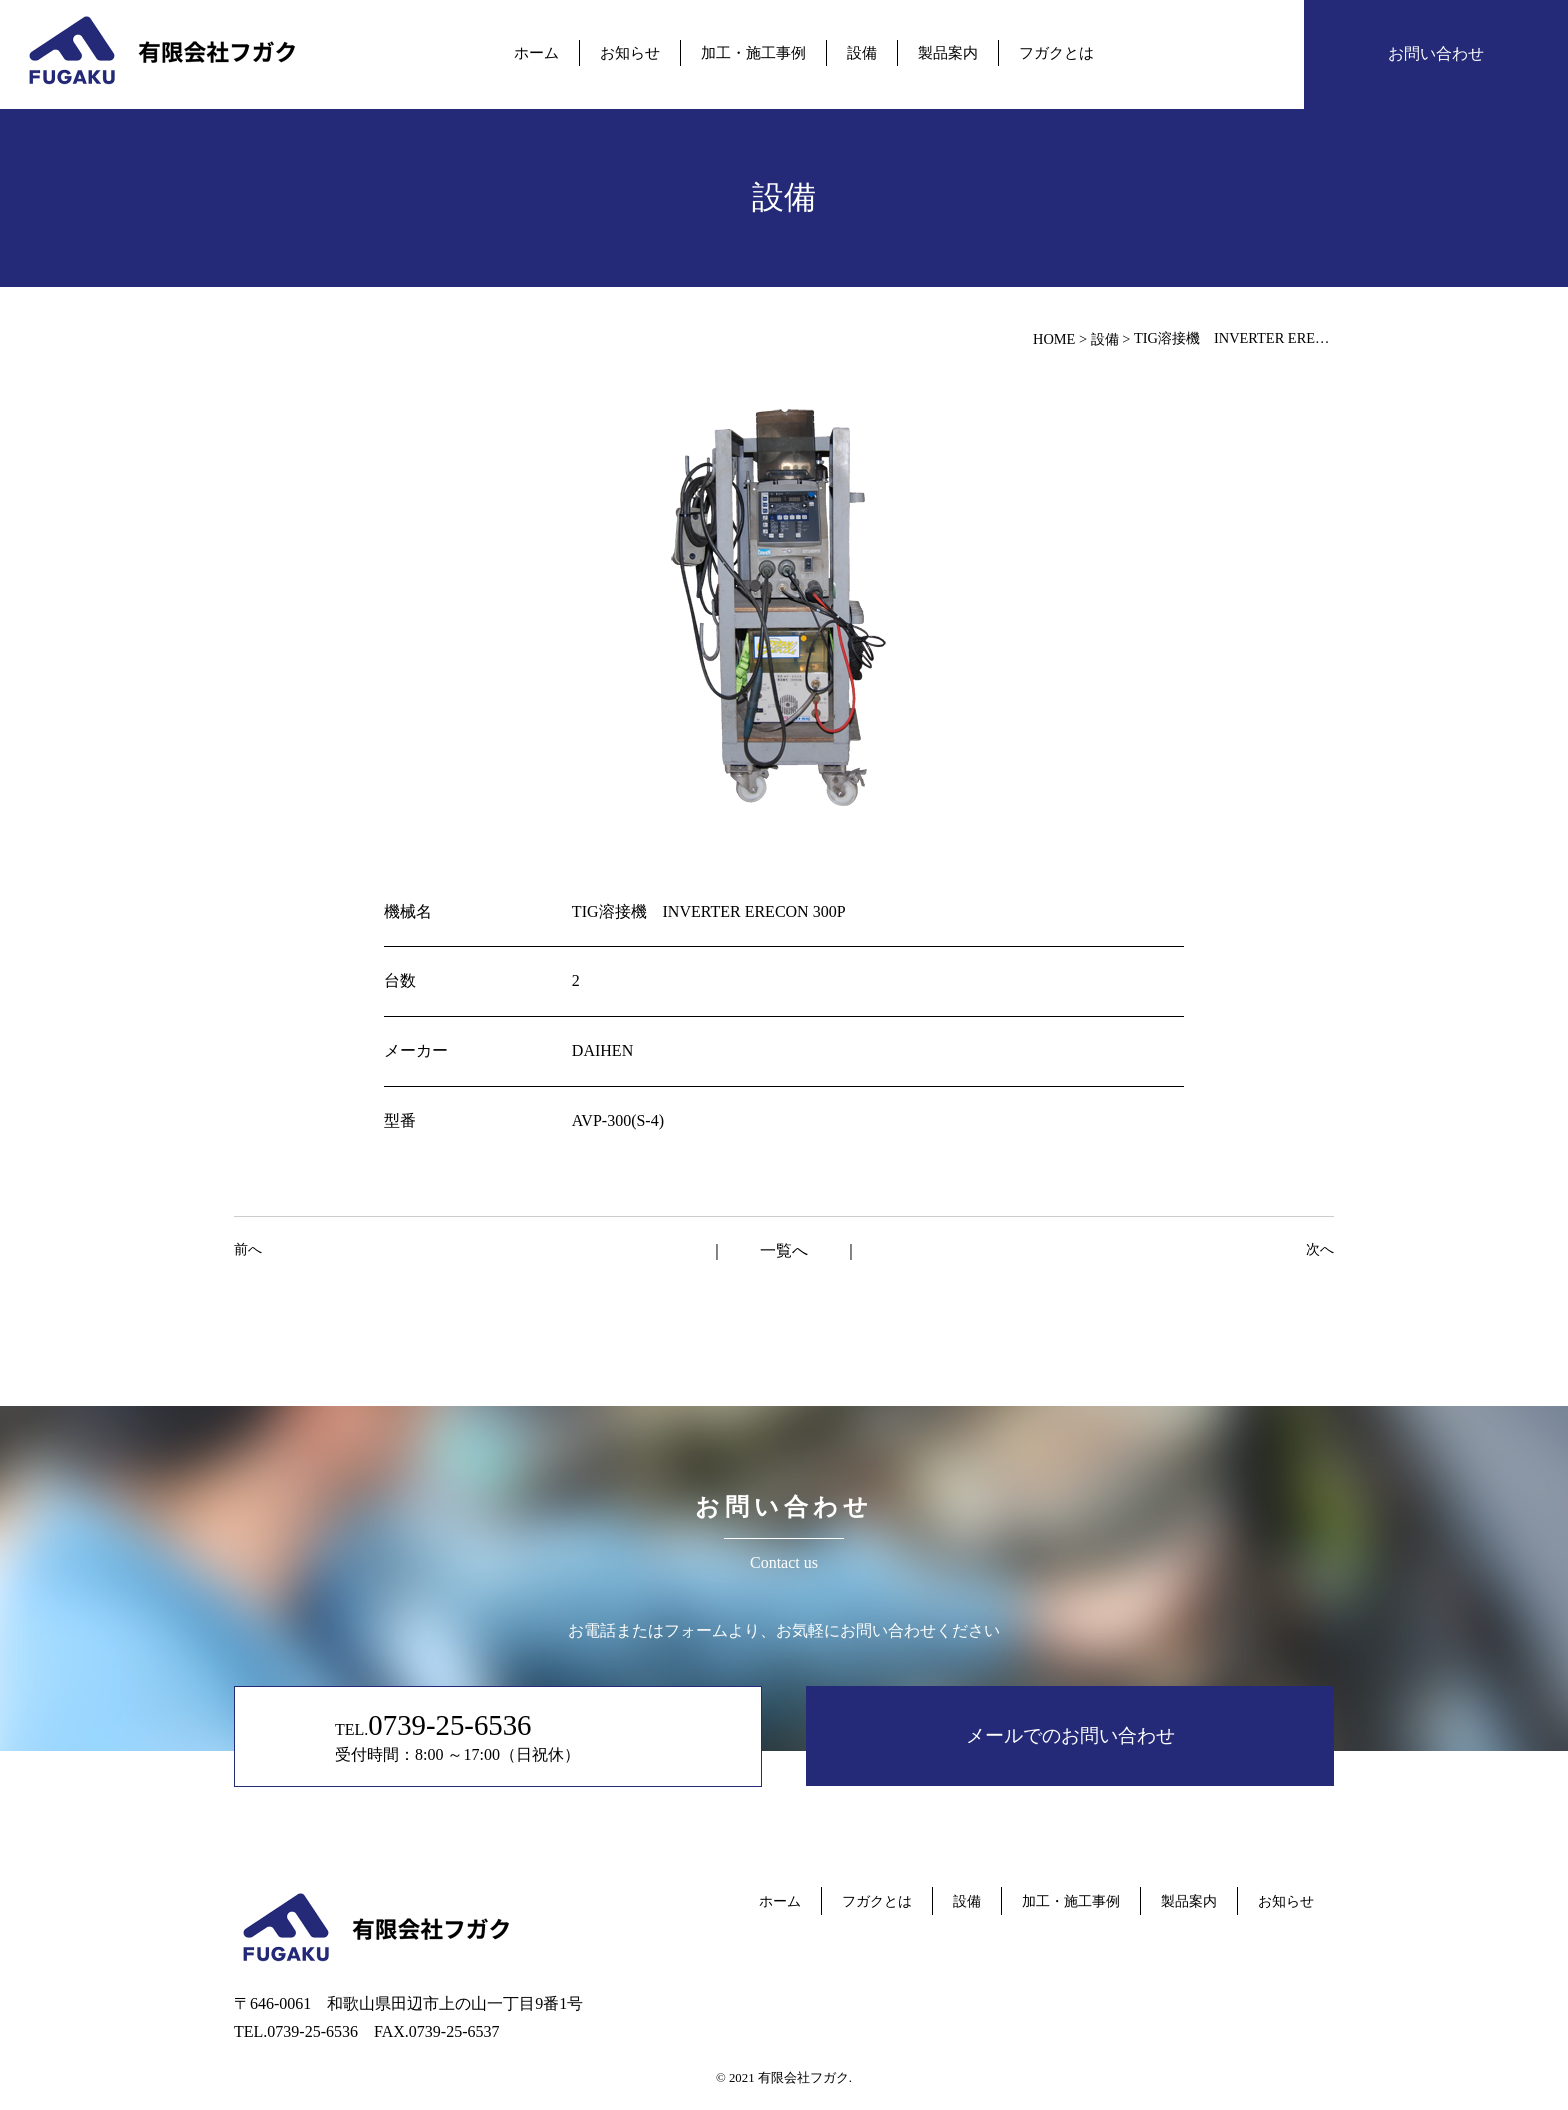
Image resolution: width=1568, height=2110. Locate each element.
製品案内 (948, 53)
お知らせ (630, 53)
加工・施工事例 (753, 53)
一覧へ (784, 1250)
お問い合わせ (1436, 53)
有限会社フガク (803, 2078)
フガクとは (1056, 53)
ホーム (536, 53)
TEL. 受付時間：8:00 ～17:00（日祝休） (457, 1735)
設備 (862, 53)
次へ (1320, 1249)
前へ (248, 1249)
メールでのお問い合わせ (1070, 1735)
